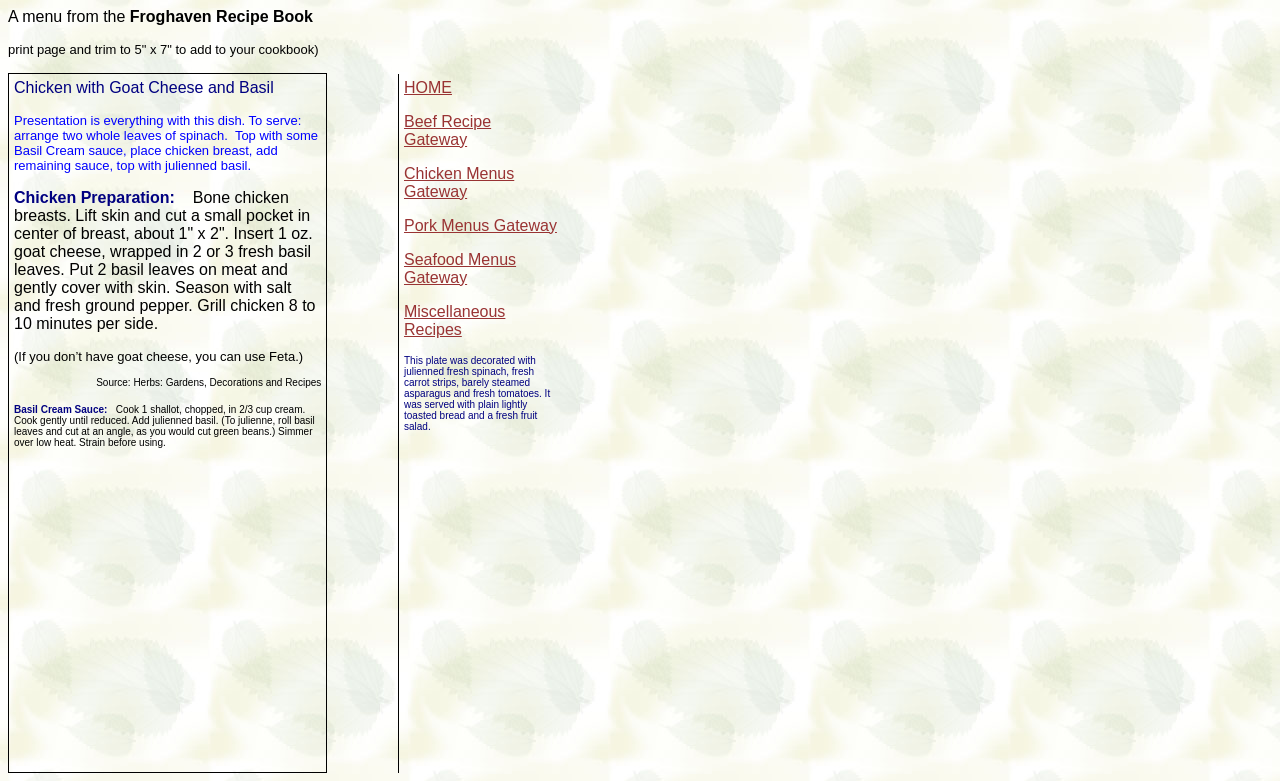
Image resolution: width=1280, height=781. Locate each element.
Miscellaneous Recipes (454, 320)
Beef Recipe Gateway (447, 130)
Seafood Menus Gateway (460, 268)
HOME (428, 87)
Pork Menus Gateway (480, 225)
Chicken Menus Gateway (459, 182)
